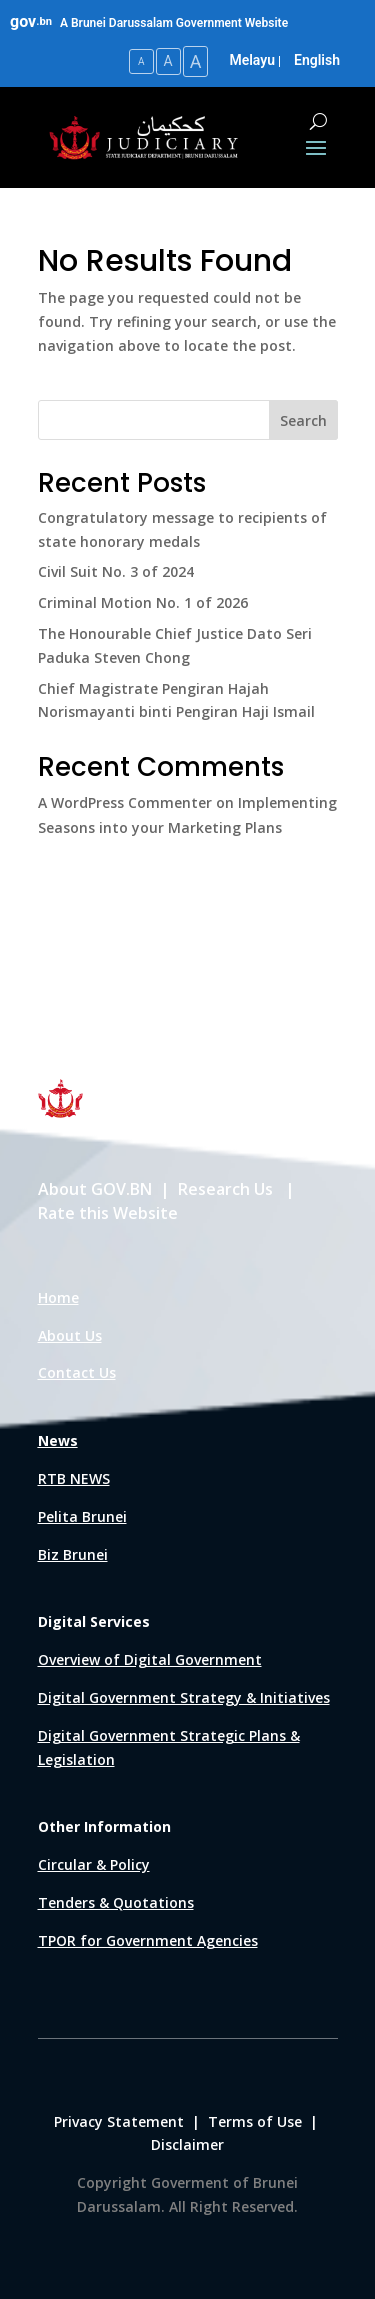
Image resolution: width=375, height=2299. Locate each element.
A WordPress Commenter (125, 802)
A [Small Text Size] (141, 61)
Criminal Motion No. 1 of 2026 (143, 602)
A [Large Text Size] (196, 61)
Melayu (252, 60)
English (317, 60)
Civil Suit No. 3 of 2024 (116, 571)
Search (303, 420)
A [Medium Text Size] (168, 61)
